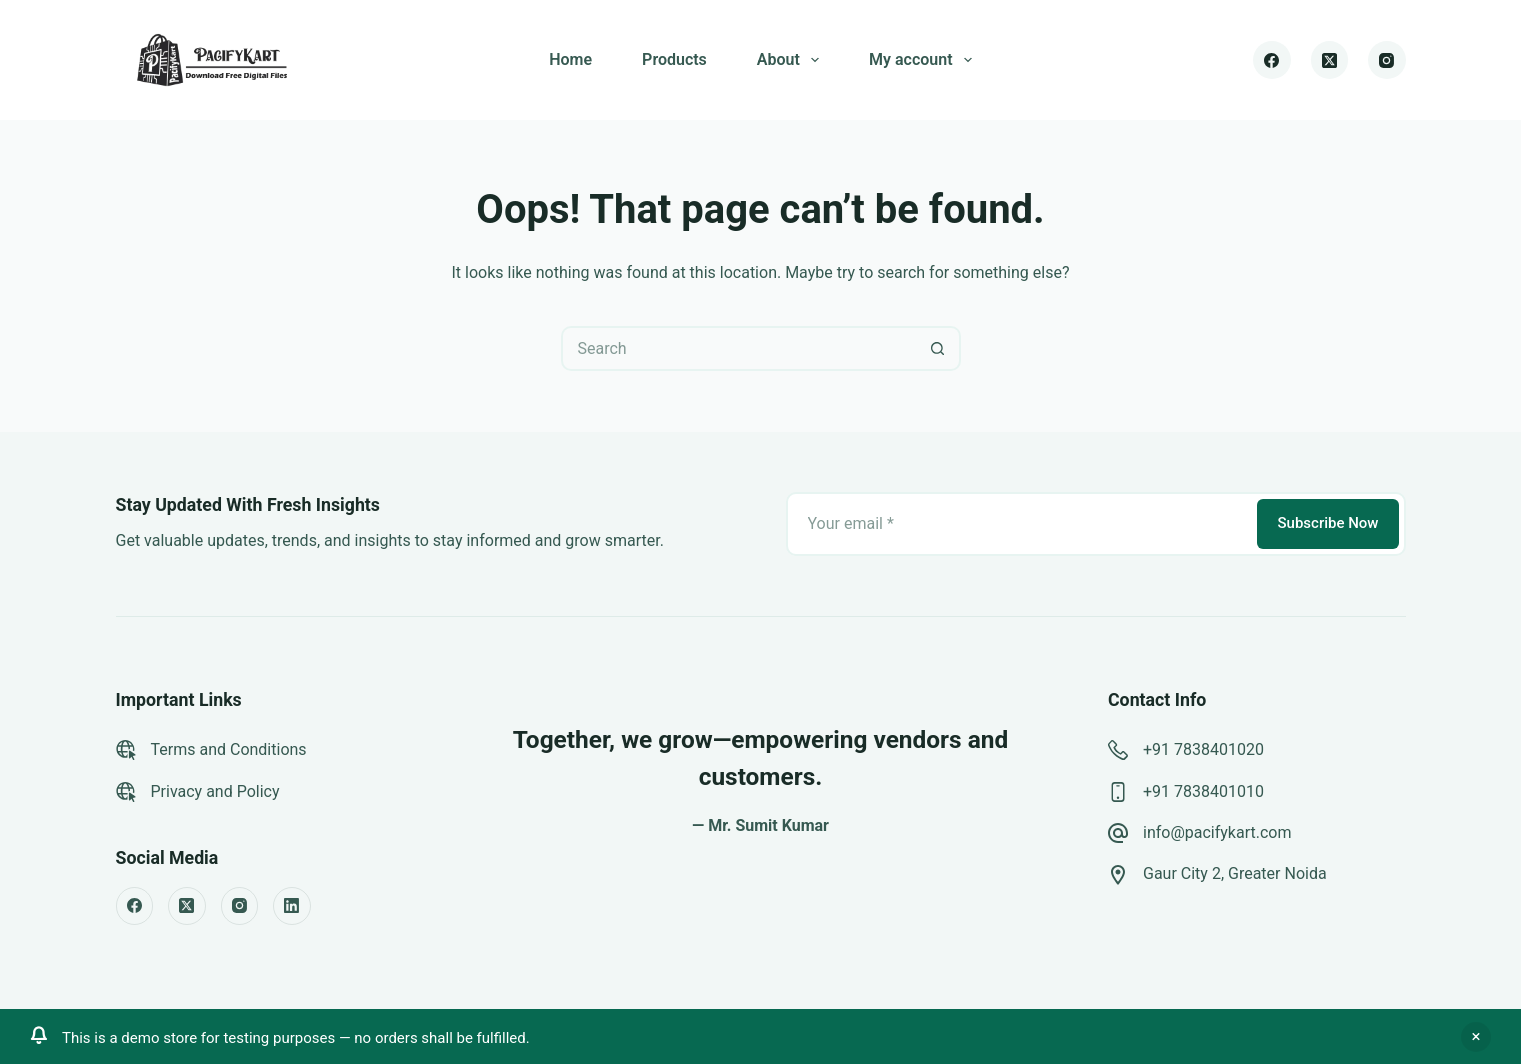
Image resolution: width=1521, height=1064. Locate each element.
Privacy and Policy (215, 791)
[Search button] (938, 348)
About (792, 60)
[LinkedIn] (292, 906)
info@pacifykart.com (1217, 832)
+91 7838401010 (1203, 791)
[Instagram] (1387, 60)
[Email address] (1020, 524)
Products (674, 59)
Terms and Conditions (229, 749)
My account (924, 60)
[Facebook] (1272, 60)
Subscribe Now (1327, 523)
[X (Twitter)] (1330, 60)
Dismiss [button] (1476, 1037)
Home (570, 59)
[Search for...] (738, 348)
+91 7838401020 (1203, 749)
